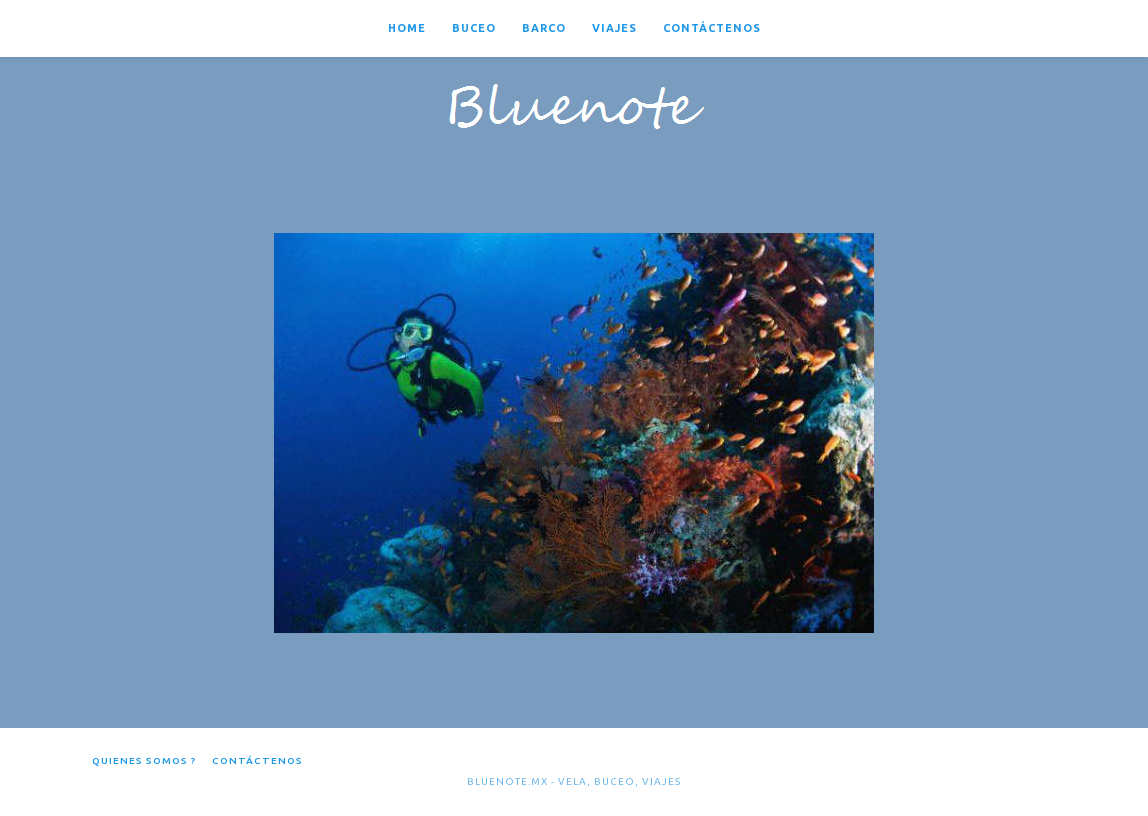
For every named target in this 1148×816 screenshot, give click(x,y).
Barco (544, 28)
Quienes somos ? (144, 760)
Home (407, 28)
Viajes (614, 28)
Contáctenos (712, 28)
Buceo (474, 28)
